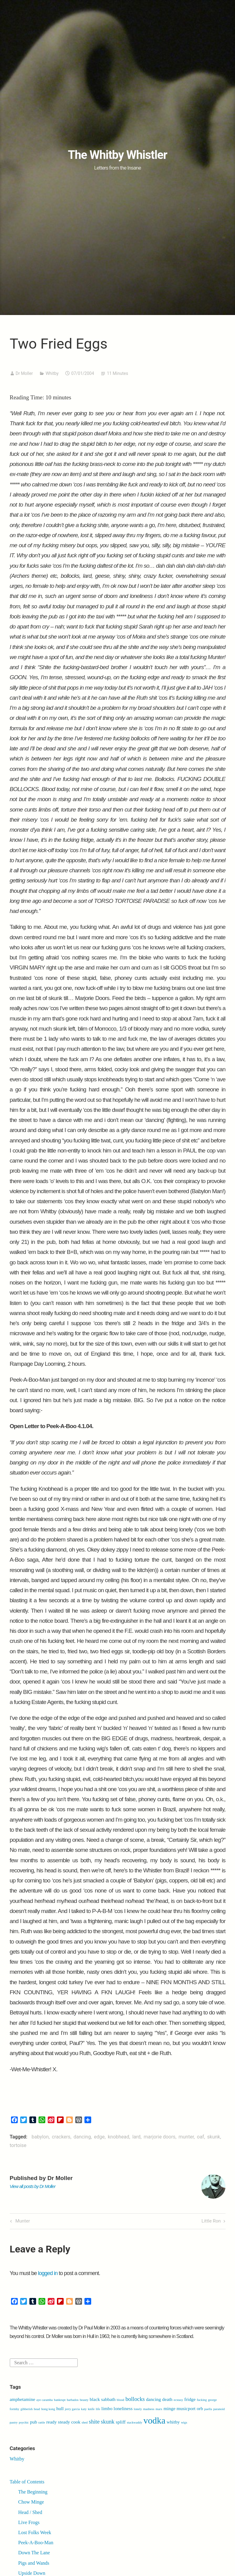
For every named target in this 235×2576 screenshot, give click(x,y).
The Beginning (33, 2491)
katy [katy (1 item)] (84, 2409)
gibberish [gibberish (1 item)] (27, 2409)
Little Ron (211, 2221)
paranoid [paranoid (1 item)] (219, 2409)
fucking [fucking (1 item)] (202, 2400)
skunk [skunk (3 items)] (108, 2421)
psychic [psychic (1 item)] (24, 2422)
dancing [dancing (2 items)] (153, 2399)
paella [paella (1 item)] (208, 2409)
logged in (48, 2273)
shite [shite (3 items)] (94, 2421)
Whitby (52, 373)
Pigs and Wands (34, 2563)
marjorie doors (160, 2137)
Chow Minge (31, 2502)
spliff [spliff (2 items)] (120, 2421)
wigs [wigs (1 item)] (184, 2422)
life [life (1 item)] (98, 2409)
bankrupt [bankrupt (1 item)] (59, 2400)
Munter (22, 2221)
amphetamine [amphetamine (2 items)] (22, 2399)
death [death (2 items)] (167, 2399)
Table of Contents (27, 2481)
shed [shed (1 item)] (85, 2422)
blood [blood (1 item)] (120, 2400)
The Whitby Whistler (117, 155)
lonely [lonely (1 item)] (138, 2409)
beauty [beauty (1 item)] (84, 2400)
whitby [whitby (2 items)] (173, 2421)
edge (99, 2137)
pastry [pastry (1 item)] (14, 2422)
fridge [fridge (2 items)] (190, 2399)
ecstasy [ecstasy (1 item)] (178, 2400)
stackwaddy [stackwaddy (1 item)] (134, 2422)
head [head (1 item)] (37, 2409)
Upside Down (31, 2573)
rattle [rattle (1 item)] (41, 2422)
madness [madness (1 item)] (149, 2409)
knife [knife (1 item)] (91, 2409)
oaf (200, 2137)
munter (186, 2137)
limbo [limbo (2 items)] (106, 2408)
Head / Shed (30, 2512)
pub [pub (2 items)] (33, 2421)
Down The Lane (34, 2552)
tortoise (18, 2145)
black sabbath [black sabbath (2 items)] (103, 2399)
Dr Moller (24, 373)
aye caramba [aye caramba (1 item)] (44, 2400)
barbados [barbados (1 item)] (72, 2400)
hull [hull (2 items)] (60, 2408)
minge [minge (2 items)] (169, 2408)
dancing (82, 2137)
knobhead (118, 2137)
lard (136, 2137)
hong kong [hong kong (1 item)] (48, 2409)
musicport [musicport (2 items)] (186, 2408)
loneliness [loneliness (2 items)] (123, 2408)
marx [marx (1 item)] (159, 2409)
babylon (40, 2137)
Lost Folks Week (34, 2532)
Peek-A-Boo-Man (36, 2542)
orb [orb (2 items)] (200, 2408)
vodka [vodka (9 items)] (155, 2420)
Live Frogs (29, 2522)
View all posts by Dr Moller (32, 2186)
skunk (213, 2137)
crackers (61, 2137)
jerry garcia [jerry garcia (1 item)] (72, 2409)
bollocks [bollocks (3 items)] (135, 2399)
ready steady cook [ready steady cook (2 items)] (63, 2421)
